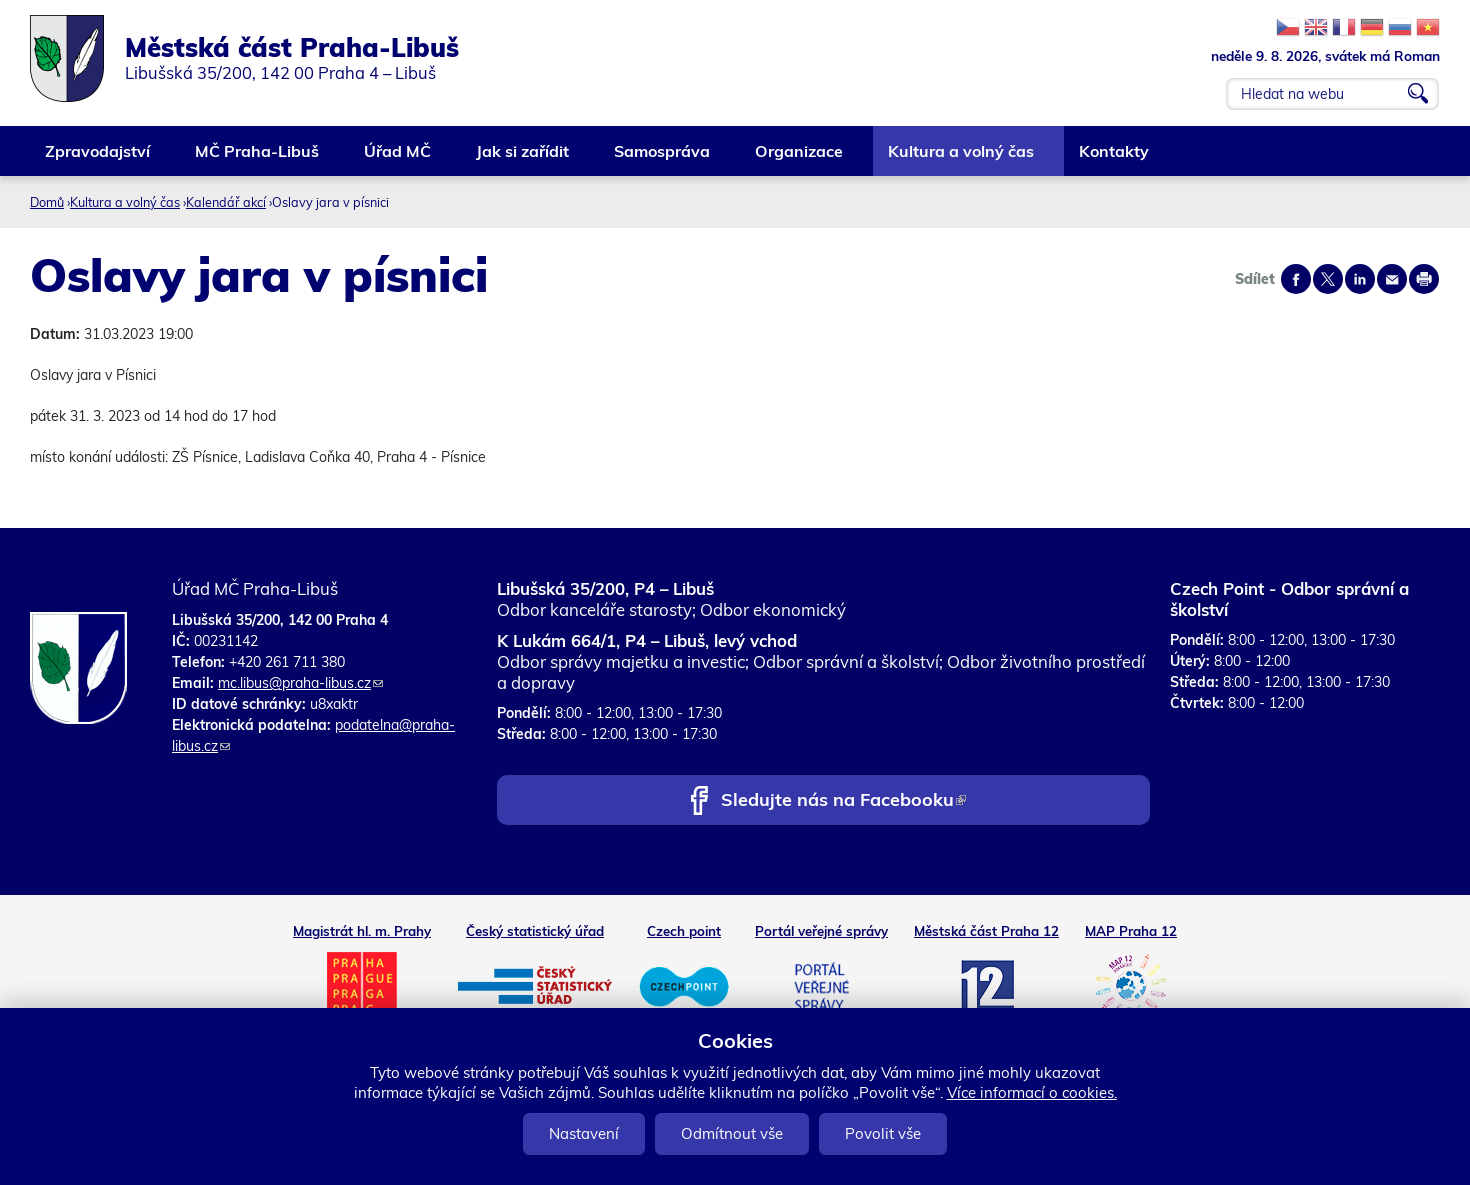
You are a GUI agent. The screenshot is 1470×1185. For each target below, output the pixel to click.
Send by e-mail (1392, 279)
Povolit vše (883, 1133)
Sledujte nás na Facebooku (843, 801)
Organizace (800, 158)
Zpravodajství (98, 158)
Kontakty (1115, 158)
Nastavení (584, 1133)
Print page (1424, 279)
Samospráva (663, 158)
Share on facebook (1296, 279)
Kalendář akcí (226, 202)
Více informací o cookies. (1032, 1092)
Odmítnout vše (732, 1133)
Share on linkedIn (1360, 279)
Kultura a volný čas (962, 158)
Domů (47, 202)
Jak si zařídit (523, 158)
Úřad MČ (398, 158)
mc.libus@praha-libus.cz (300, 683)
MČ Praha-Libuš (258, 158)
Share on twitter (1328, 279)
